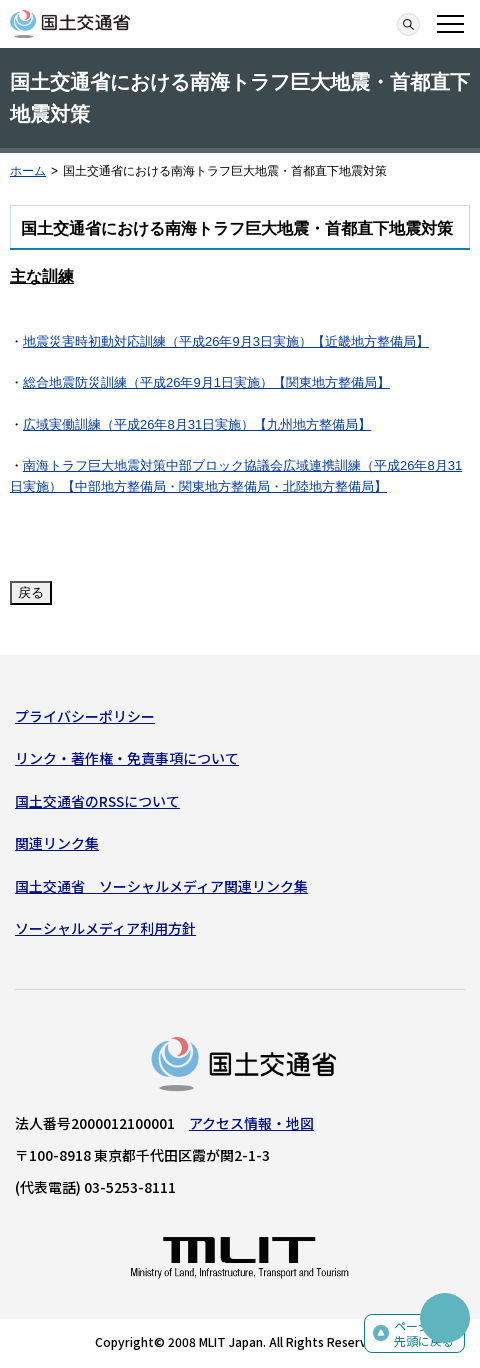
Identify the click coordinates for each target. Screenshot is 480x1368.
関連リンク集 (57, 843)
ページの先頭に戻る (424, 1333)
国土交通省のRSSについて (97, 801)
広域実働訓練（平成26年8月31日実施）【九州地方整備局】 (197, 424)
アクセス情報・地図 (251, 1123)
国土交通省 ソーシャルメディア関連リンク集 (161, 886)
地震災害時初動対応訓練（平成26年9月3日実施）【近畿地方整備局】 (226, 341)
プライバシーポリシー (85, 716)
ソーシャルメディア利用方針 (105, 928)
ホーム (28, 171)
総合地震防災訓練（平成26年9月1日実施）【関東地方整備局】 (206, 382)
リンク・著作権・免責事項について (127, 758)
